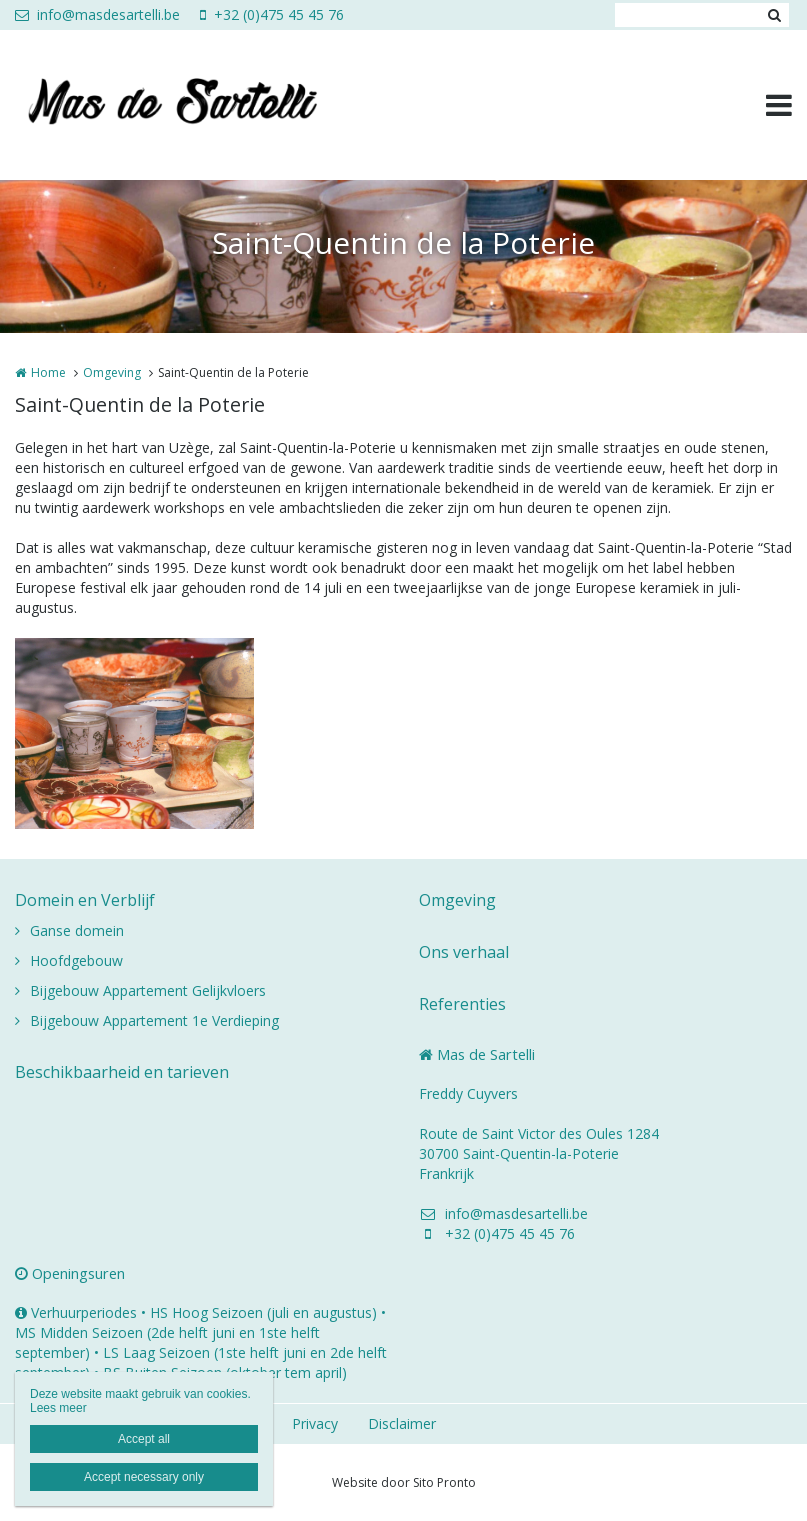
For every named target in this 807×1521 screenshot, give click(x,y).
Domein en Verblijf (85, 900)
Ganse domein (77, 930)
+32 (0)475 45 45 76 (272, 14)
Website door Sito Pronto (404, 1482)
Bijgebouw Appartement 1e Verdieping (154, 1020)
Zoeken (774, 15)
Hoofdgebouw (76, 960)
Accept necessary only (144, 1477)
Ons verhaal (464, 952)
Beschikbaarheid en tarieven (122, 1072)
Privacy (315, 1423)
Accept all (144, 1439)
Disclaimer (402, 1423)
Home (48, 372)
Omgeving (112, 372)
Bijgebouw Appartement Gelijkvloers (148, 990)
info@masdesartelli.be (97, 14)
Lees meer (58, 1408)
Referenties (462, 1004)
